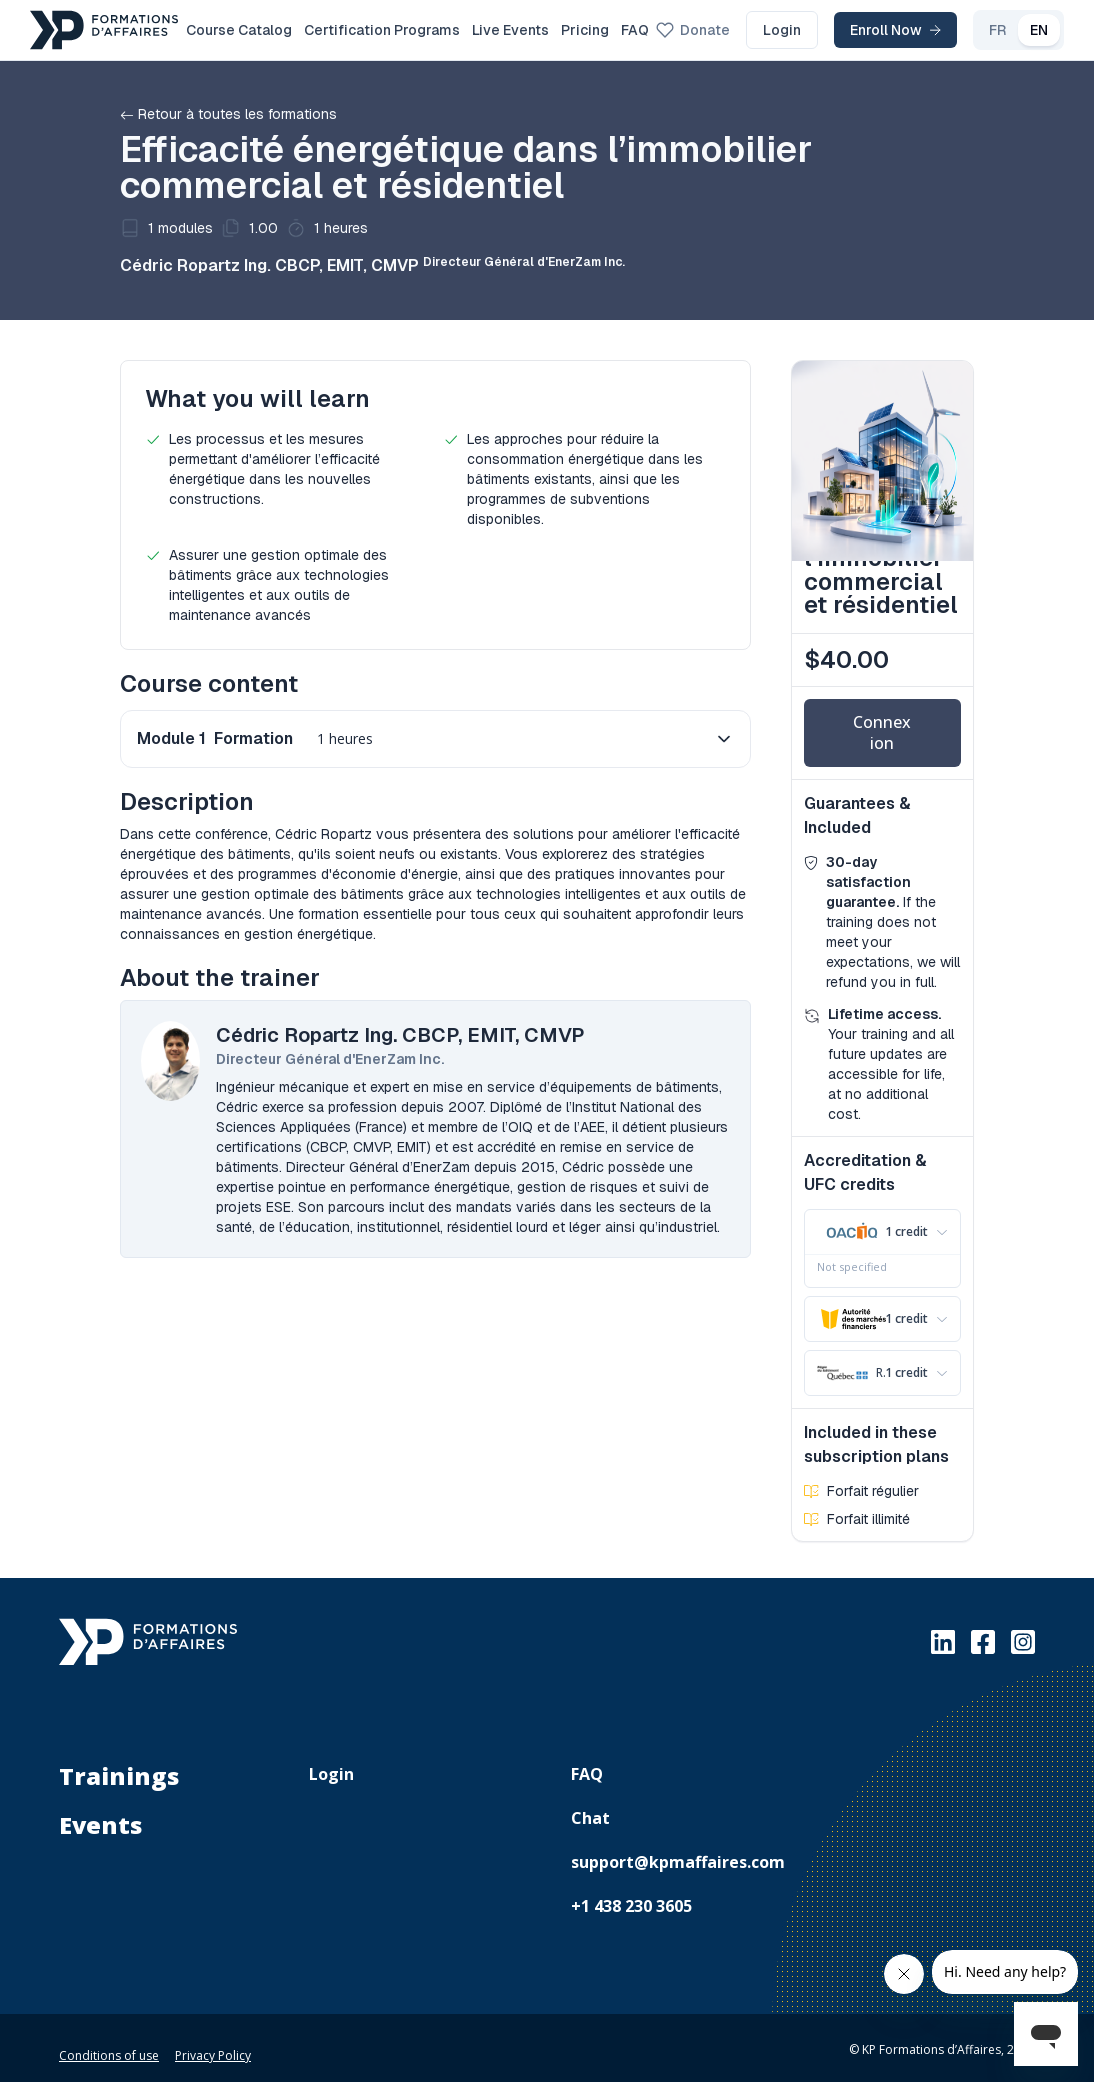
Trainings (119, 1764)
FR (997, 30)
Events (100, 1813)
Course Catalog (239, 30)
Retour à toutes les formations (228, 114)
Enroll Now (895, 30)
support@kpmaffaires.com (678, 1850)
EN (1039, 30)
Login (782, 30)
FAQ (635, 30)
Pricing (585, 30)
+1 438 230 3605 (631, 1894)
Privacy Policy (213, 2043)
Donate (693, 30)
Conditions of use (109, 2043)
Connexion (882, 732)
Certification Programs (382, 30)
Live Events (510, 30)
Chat (590, 1806)
